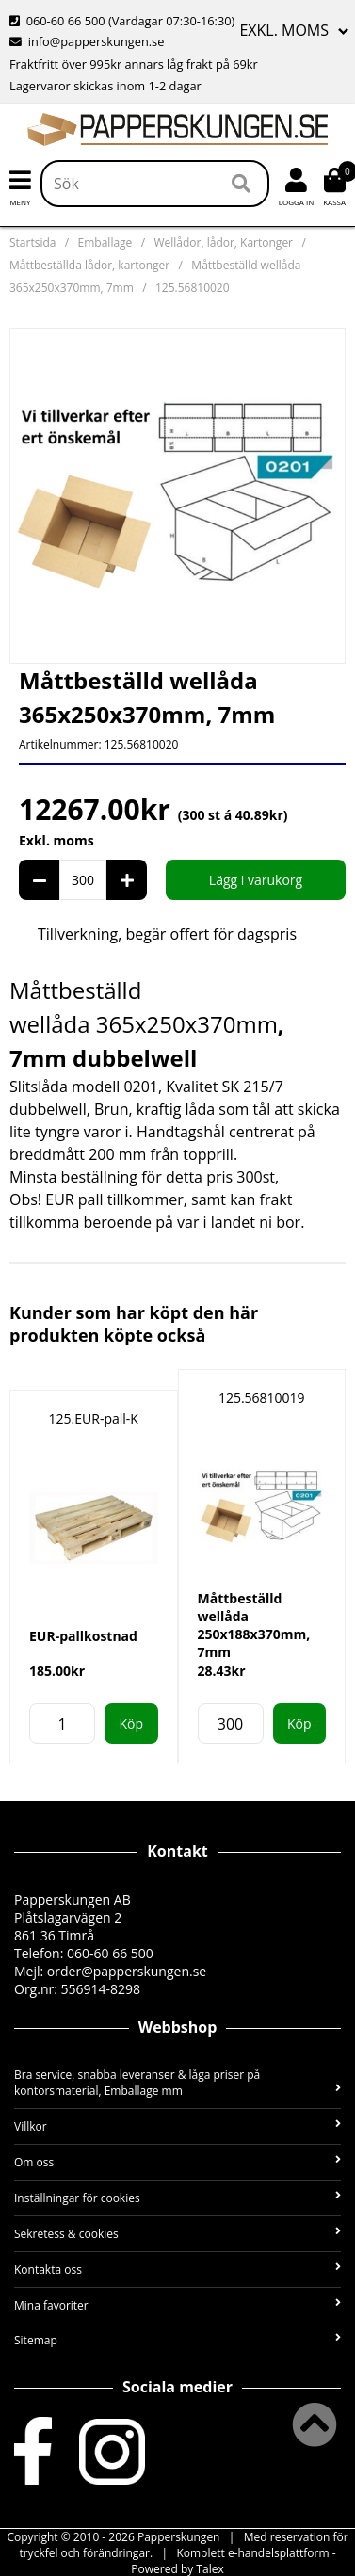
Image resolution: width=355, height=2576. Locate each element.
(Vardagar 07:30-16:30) (121, 20)
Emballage (105, 242)
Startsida (32, 242)
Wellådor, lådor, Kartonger (223, 242)
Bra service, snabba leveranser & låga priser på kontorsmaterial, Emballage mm (177, 2083)
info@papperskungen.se (96, 41)
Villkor (177, 2126)
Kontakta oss (177, 2270)
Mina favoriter (177, 2305)
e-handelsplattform (279, 2553)
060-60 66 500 (65, 20)
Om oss (177, 2162)
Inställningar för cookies (177, 2198)
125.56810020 (192, 288)
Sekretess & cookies (177, 2234)
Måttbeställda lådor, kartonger (89, 265)
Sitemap (177, 2340)
